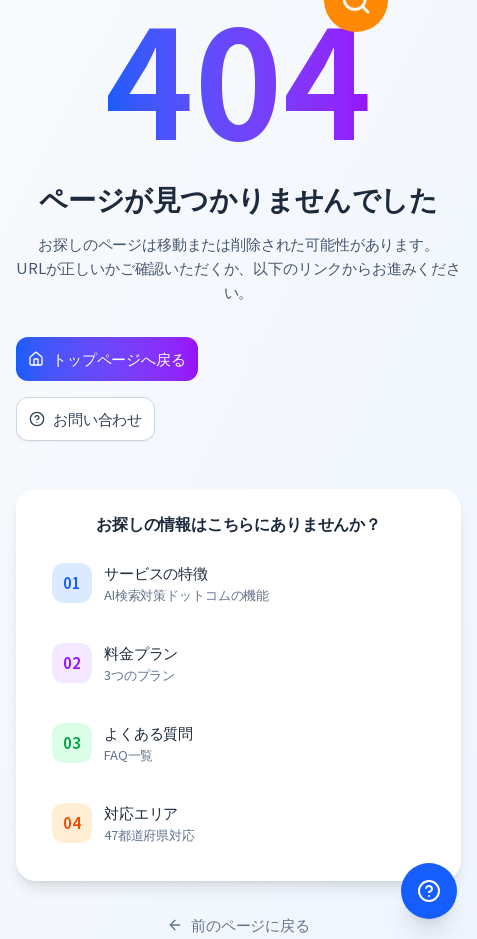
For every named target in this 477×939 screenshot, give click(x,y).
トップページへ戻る (107, 358)
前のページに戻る (238, 924)
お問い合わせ (85, 418)
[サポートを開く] (429, 891)
